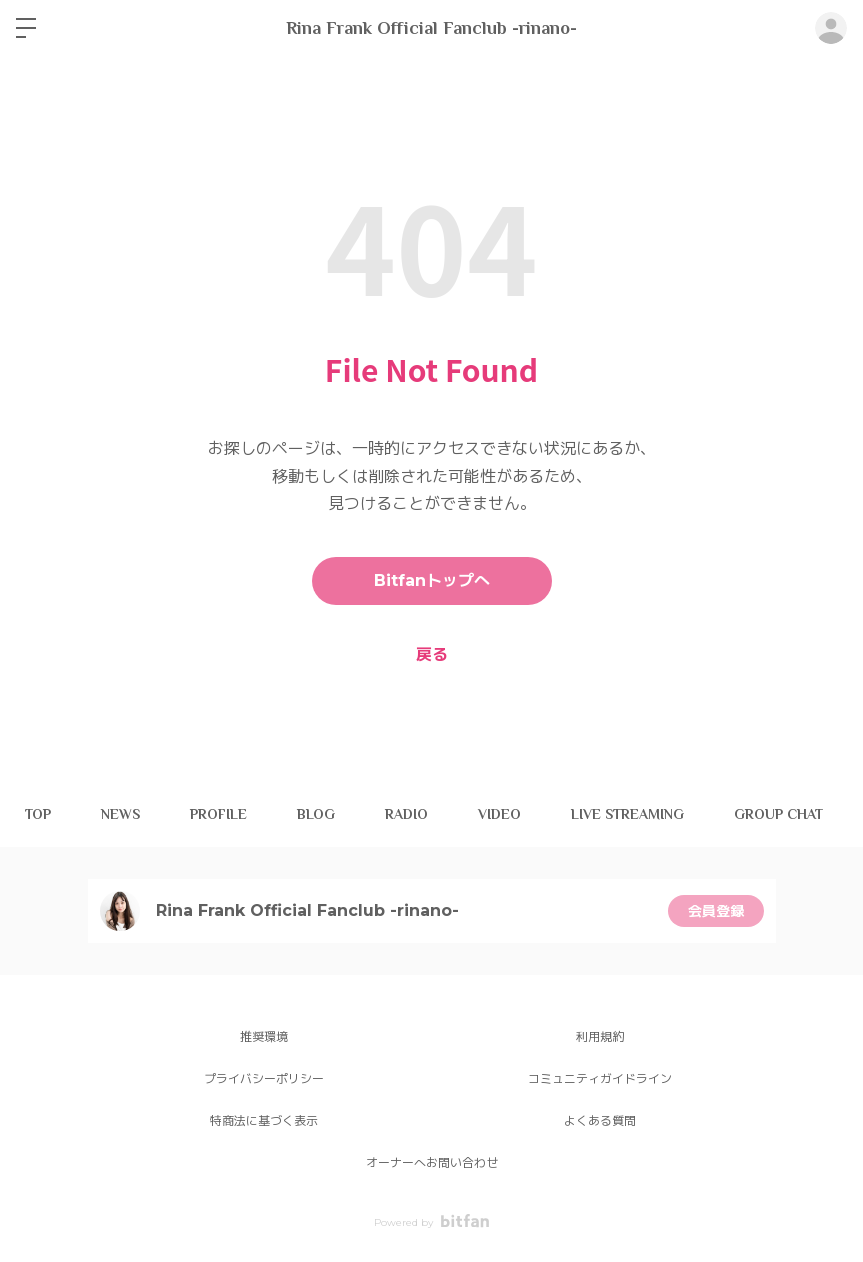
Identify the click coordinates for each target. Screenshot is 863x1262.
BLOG (316, 814)
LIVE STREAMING (627, 814)
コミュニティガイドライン (600, 1078)
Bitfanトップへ (432, 580)
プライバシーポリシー (264, 1078)
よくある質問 (600, 1120)
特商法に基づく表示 (264, 1120)
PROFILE (218, 814)
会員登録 (716, 911)
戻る (432, 654)
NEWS (120, 814)
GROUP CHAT (778, 814)
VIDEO (499, 814)
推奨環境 (264, 1036)
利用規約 (600, 1036)
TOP (38, 814)
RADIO (406, 814)
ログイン (831, 28)
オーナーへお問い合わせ (432, 1162)
